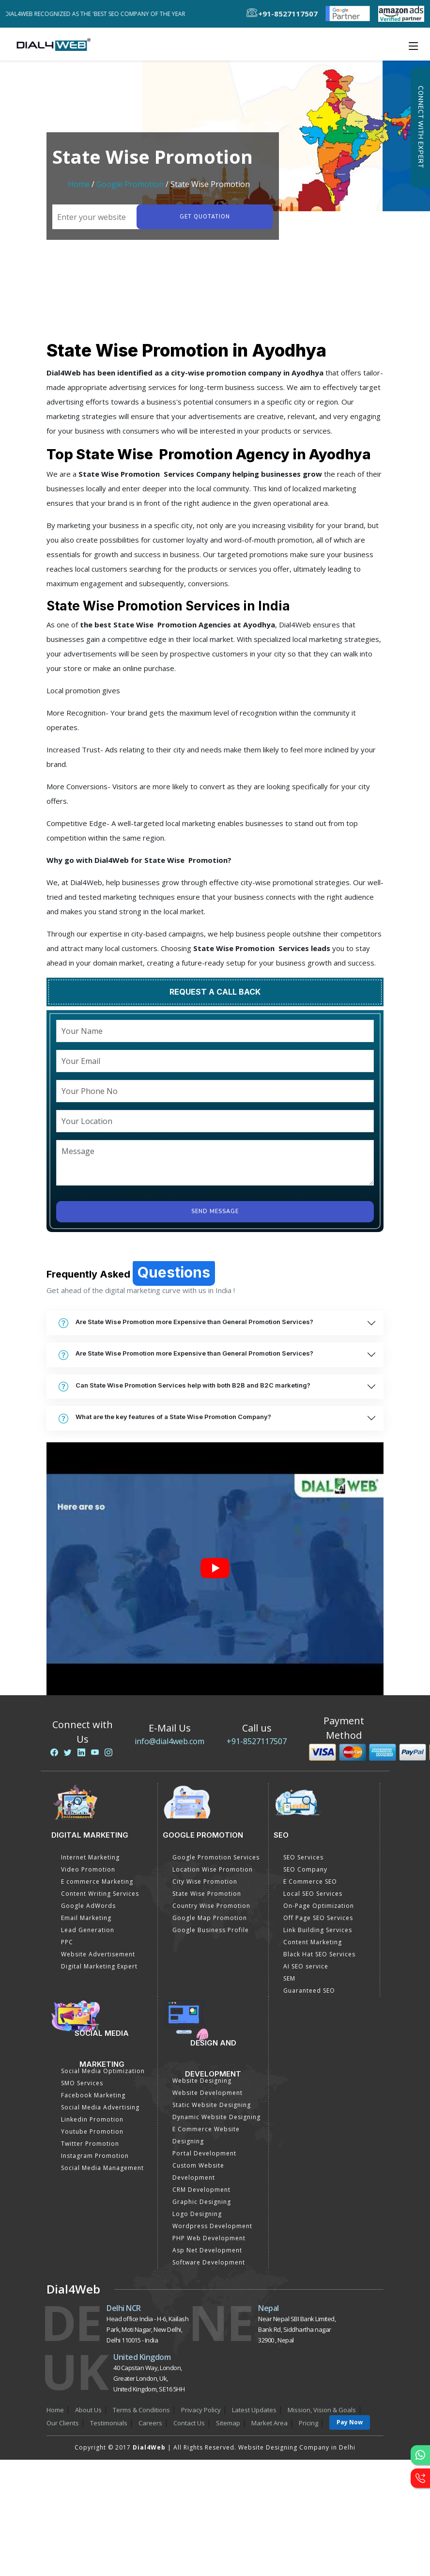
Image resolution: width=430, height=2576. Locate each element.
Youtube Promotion (92, 2131)
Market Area (269, 2423)
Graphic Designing (201, 2202)
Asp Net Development (207, 2250)
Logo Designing (197, 2214)
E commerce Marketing (97, 1881)
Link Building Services (317, 1930)
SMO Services (82, 2083)
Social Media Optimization (103, 2071)
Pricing (308, 2423)
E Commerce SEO (310, 1881)
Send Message (215, 1211)
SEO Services (303, 1857)
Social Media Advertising (100, 2107)
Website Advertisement (98, 1954)
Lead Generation (87, 1930)
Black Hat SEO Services (319, 1954)
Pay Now (350, 2422)
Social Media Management (102, 2168)
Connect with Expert (420, 127)
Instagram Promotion (95, 2156)
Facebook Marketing (93, 2095)
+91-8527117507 (257, 1741)
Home (79, 184)
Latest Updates (254, 2409)
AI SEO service (305, 1966)
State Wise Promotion (206, 1893)
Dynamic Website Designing (216, 2117)
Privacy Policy (201, 2409)
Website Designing (201, 2080)
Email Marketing (86, 1918)
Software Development (208, 2262)
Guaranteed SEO (309, 1990)
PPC (67, 1942)
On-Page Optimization (318, 1906)
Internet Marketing (90, 1857)
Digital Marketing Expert (99, 1966)
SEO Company (305, 1869)
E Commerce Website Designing (206, 2135)
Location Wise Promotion (212, 1869)
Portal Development (204, 2153)
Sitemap (228, 2423)
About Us (88, 2409)
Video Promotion (88, 1869)
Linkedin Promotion (92, 2119)
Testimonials (108, 2423)
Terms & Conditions (141, 2409)
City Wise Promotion (204, 1881)
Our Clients (62, 2423)
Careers (150, 2423)
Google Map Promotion (209, 1918)
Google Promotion (130, 184)
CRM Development (201, 2190)
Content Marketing (312, 1942)
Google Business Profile (210, 1930)
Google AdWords (88, 1906)
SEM (289, 1978)
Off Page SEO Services (318, 1918)
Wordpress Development (212, 2226)
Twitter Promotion (90, 2143)
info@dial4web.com (169, 1741)
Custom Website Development (198, 2171)
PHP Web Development (209, 2238)
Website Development (207, 2093)
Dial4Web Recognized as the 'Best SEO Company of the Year (102, 14)
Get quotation (204, 216)
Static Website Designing (211, 2105)
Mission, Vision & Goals (322, 2409)
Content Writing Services (100, 1893)
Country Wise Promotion (211, 1906)
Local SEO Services (312, 1893)
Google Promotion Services (216, 1857)
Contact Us (189, 2423)
